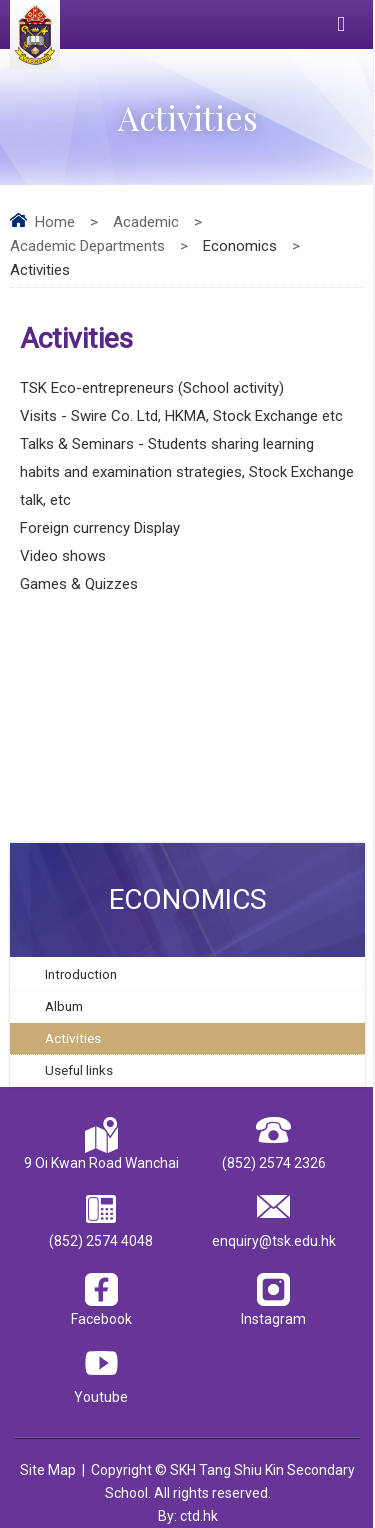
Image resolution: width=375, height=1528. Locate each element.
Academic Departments (87, 246)
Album (64, 1006)
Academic (146, 222)
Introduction (81, 974)
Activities (73, 1038)
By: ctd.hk (188, 1516)
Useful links (79, 1070)
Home (55, 222)
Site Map (48, 1470)
